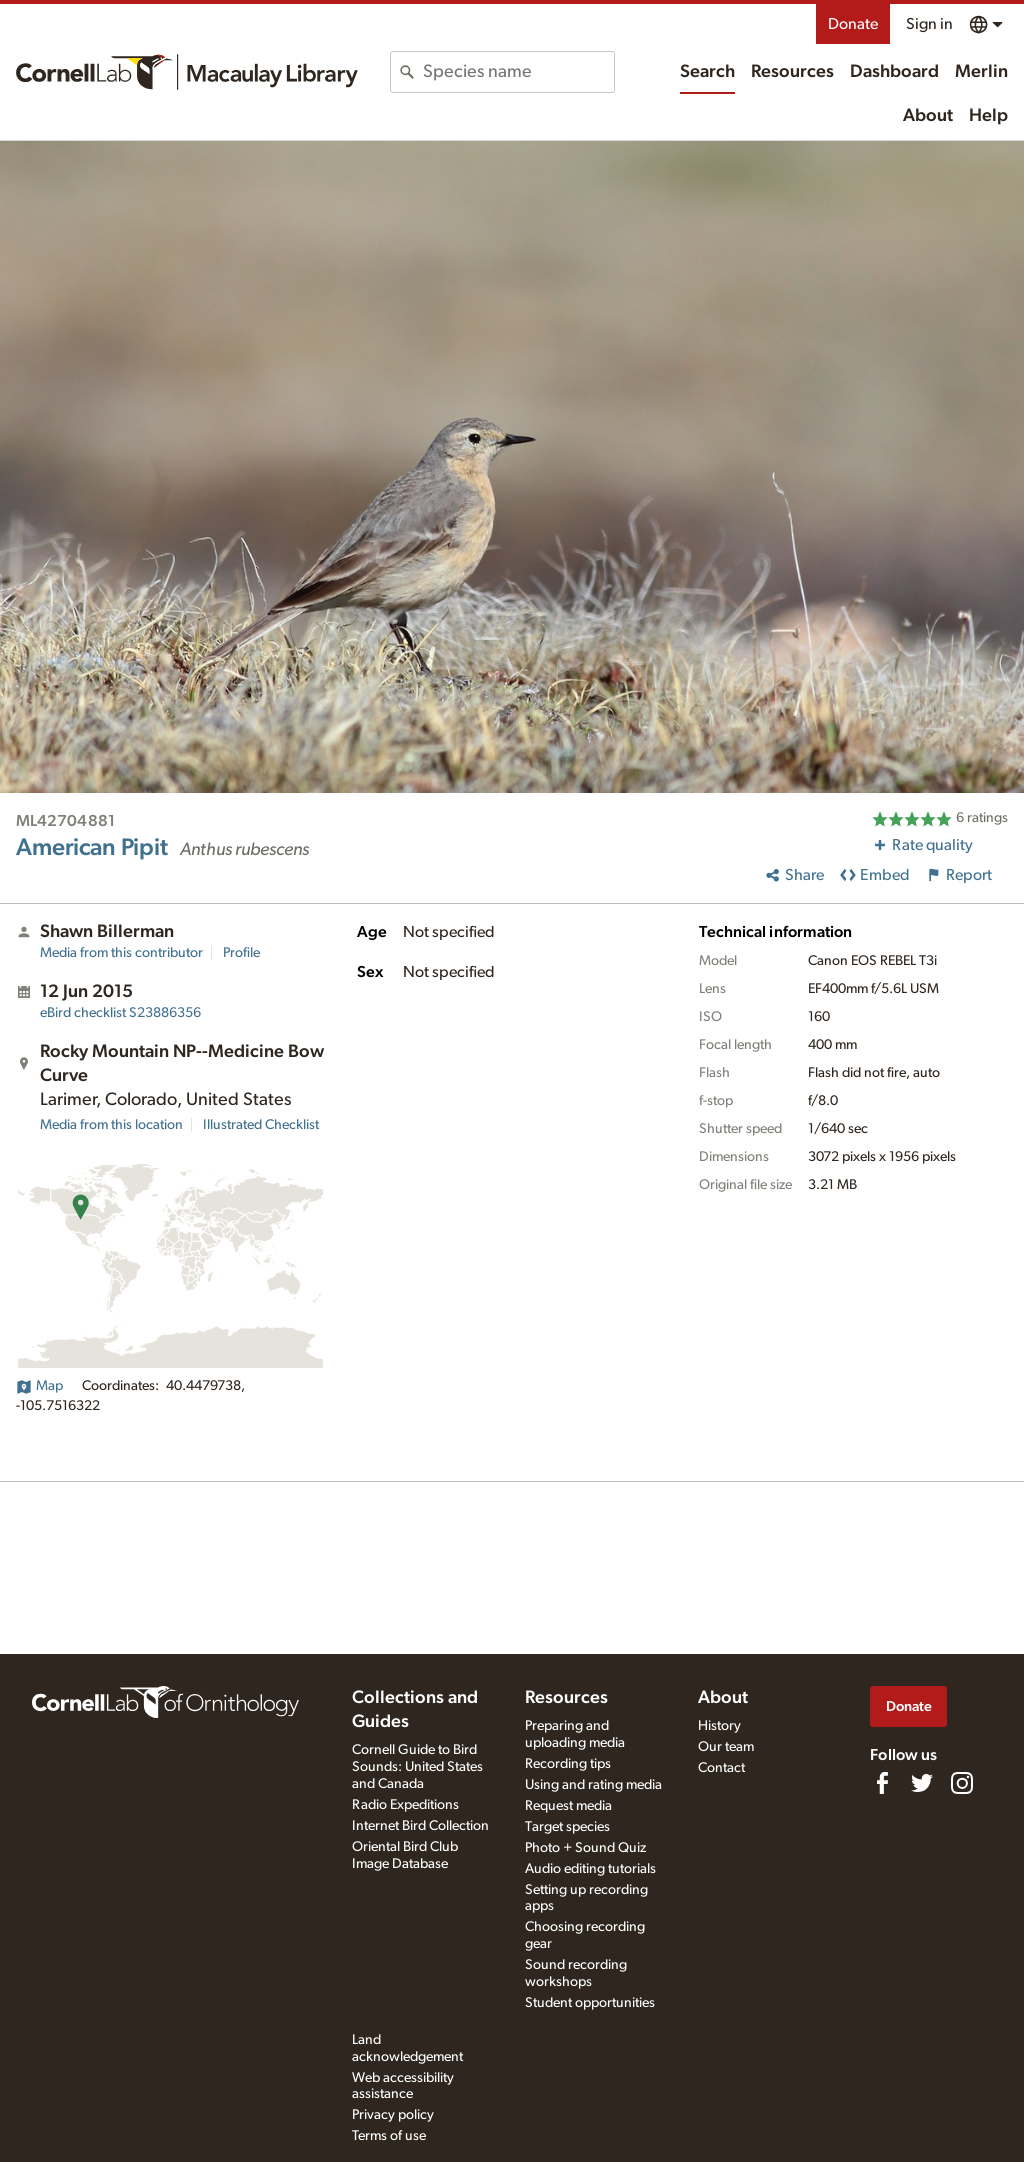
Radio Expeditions (405, 1805)
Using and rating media (593, 1785)
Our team (726, 1747)
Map (39, 1386)
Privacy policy (393, 2115)
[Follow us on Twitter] (922, 1783)
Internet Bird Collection (420, 1826)
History (719, 1726)
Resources (792, 72)
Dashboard (894, 72)
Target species (567, 1827)
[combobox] (518, 72)
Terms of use (389, 2136)
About (928, 116)
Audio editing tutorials (590, 1869)
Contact (721, 1768)
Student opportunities (590, 2003)
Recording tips (568, 1764)
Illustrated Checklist (261, 1125)
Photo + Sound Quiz (585, 1848)
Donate (853, 24)
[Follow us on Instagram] (962, 1783)
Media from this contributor (121, 953)
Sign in (929, 24)
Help (988, 116)
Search (707, 72)
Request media (568, 1806)
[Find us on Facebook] (882, 1783)
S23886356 (120, 1013)
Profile (241, 953)
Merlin (981, 72)
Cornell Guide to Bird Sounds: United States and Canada (417, 1767)
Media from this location (111, 1125)
